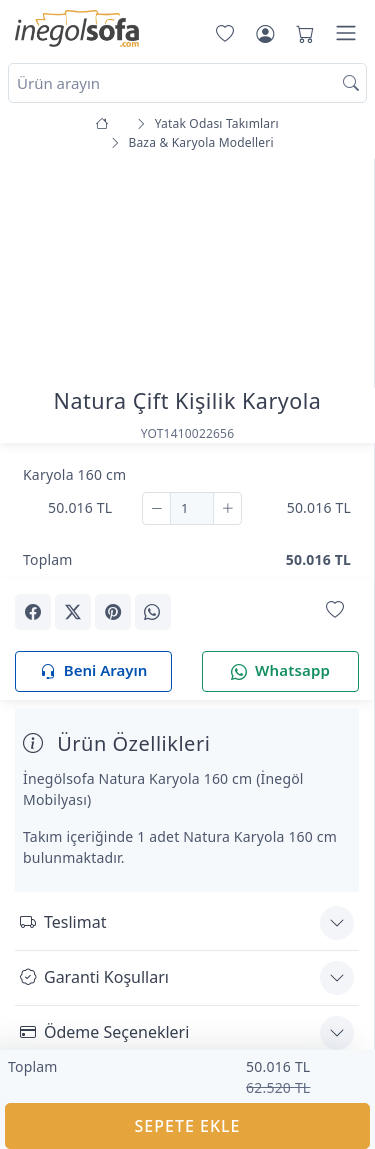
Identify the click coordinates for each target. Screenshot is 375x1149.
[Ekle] (227, 509)
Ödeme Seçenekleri (104, 1032)
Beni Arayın (93, 671)
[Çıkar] (156, 509)
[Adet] (192, 509)
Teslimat (63, 922)
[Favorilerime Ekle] (335, 610)
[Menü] (346, 33)
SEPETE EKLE (188, 1126)
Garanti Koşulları (94, 977)
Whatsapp (280, 671)
